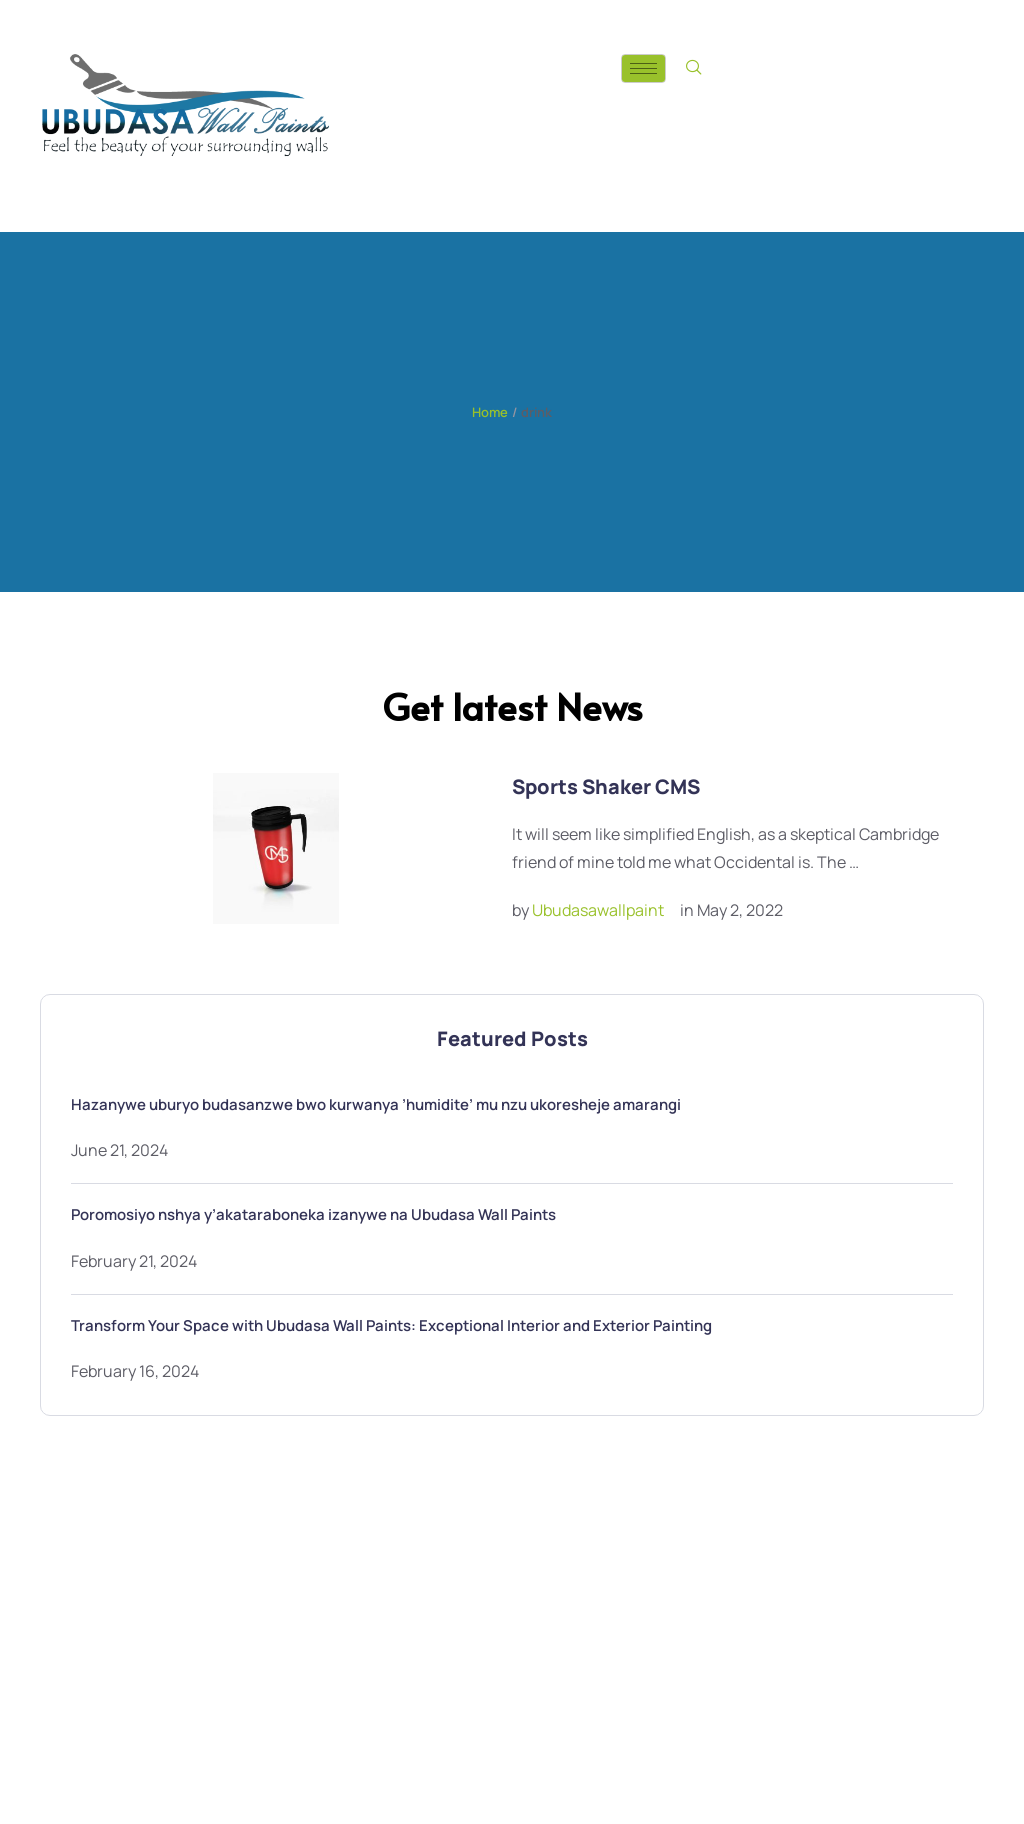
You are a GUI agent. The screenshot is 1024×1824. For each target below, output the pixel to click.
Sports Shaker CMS (606, 786)
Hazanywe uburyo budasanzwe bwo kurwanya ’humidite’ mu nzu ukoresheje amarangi (376, 1104)
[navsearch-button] (694, 68)
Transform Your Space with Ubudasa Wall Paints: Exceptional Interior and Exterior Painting (391, 1325)
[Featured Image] (276, 848)
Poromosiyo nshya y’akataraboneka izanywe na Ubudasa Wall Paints (313, 1214)
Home (490, 412)
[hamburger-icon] (643, 68)
